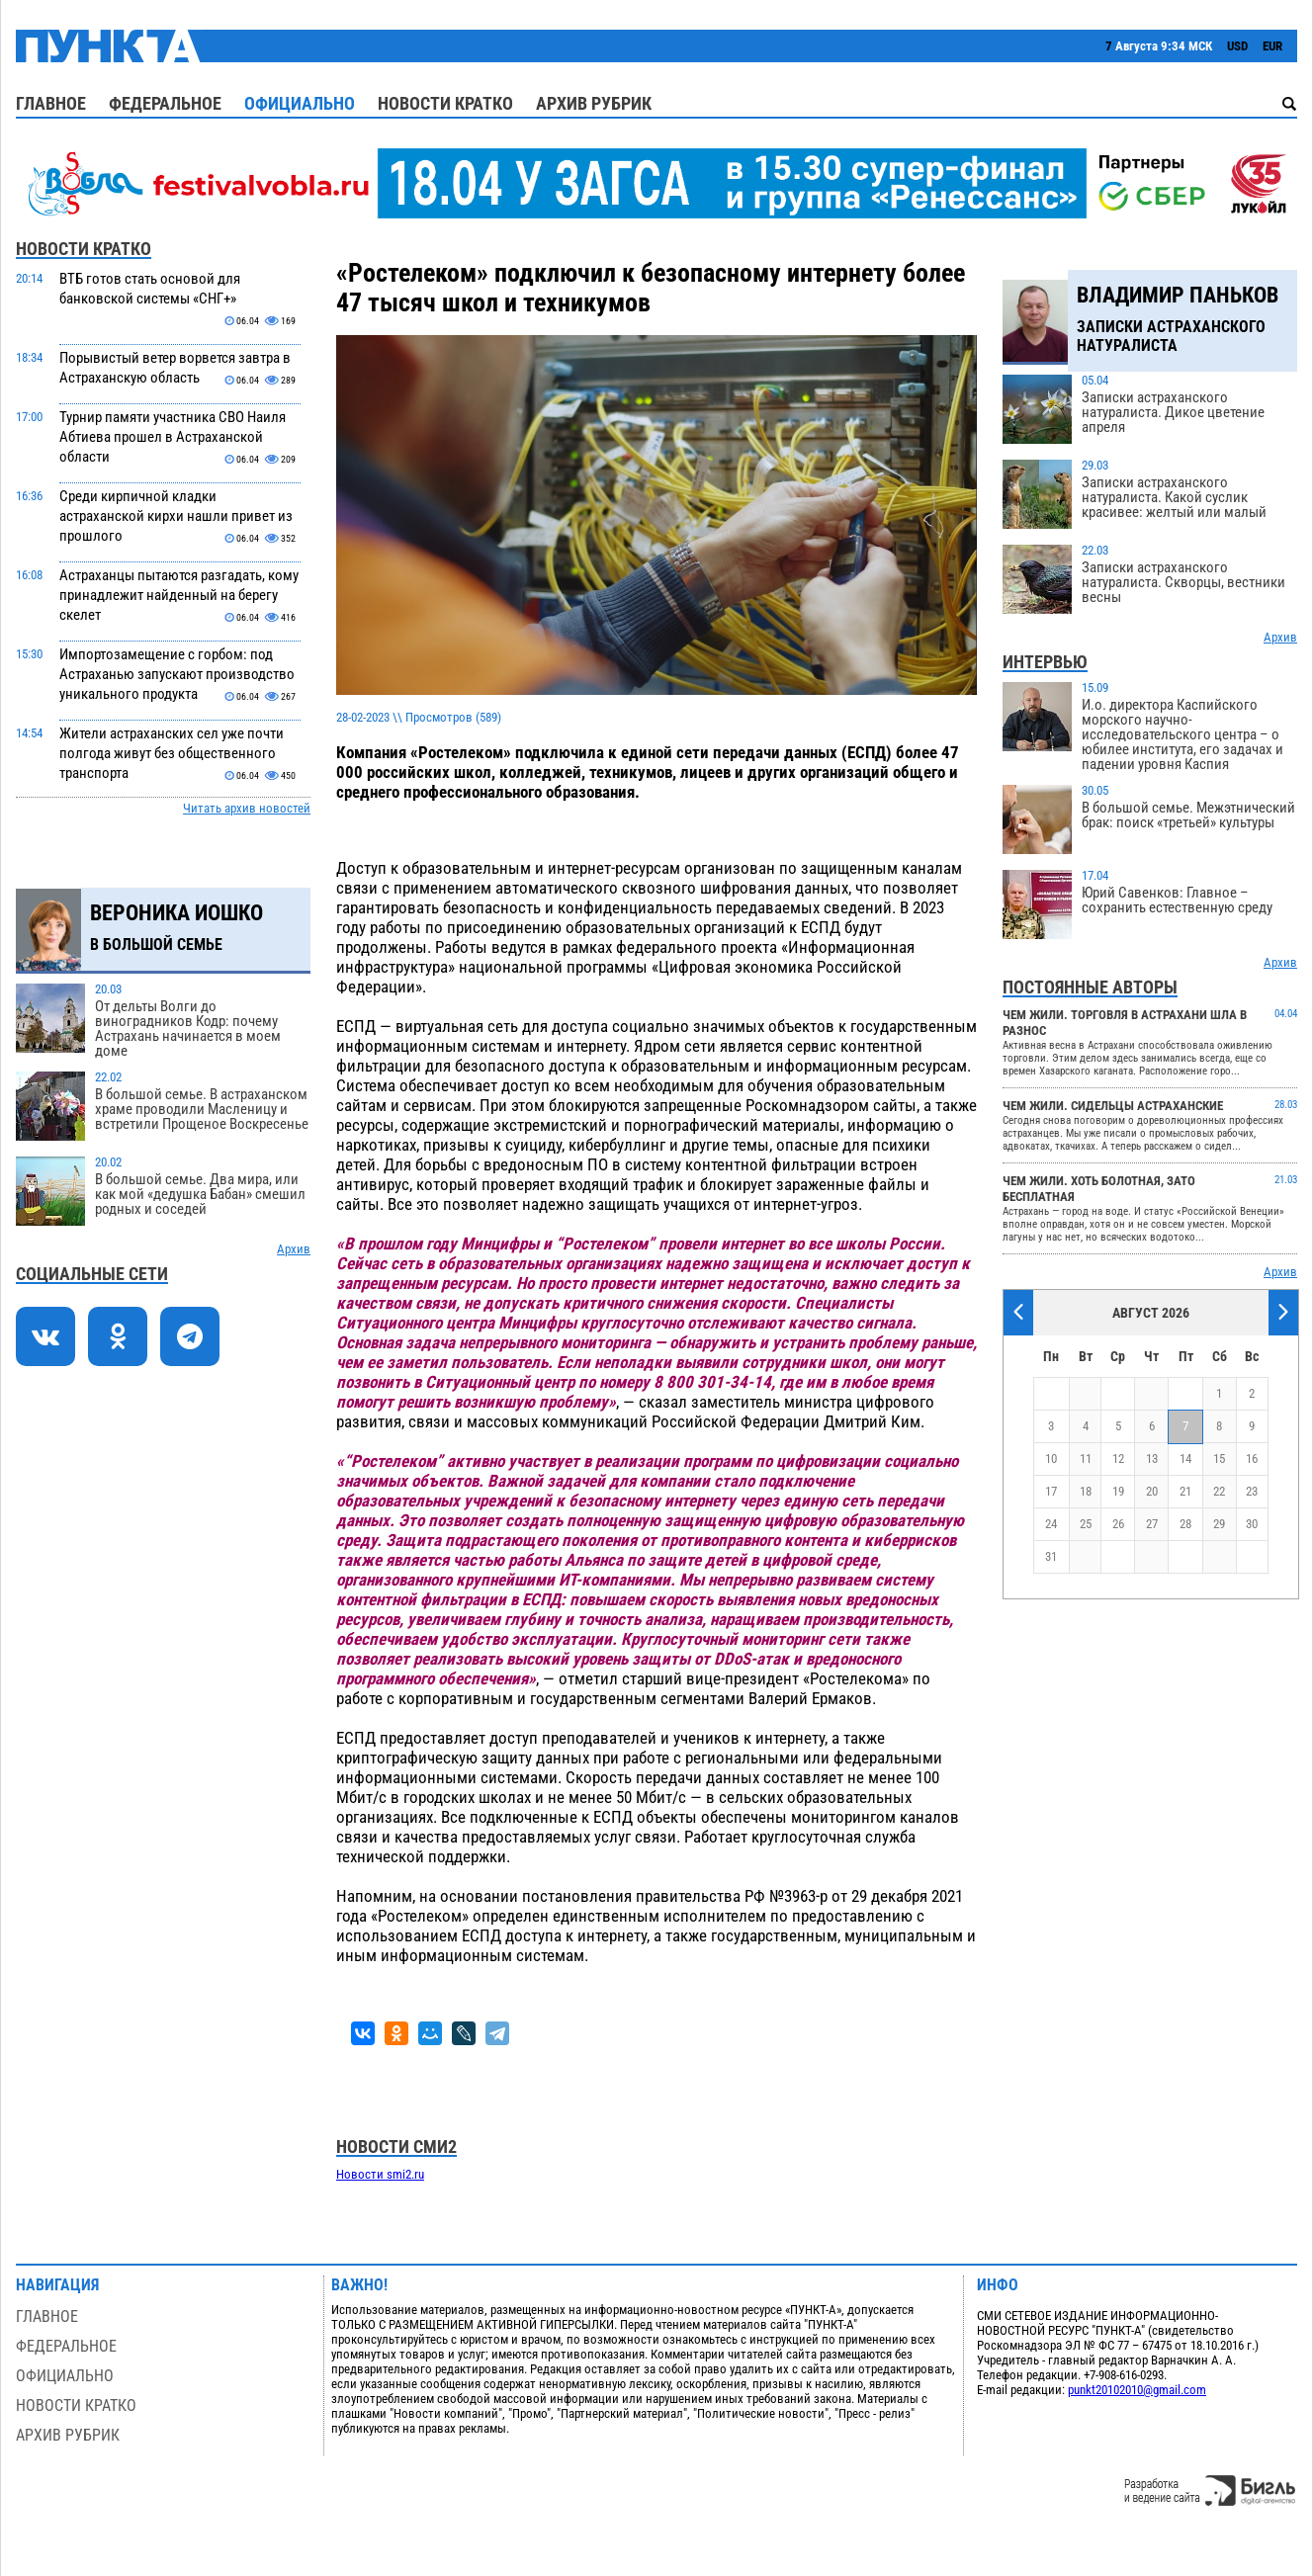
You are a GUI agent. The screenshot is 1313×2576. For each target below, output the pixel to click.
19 (1118, 1491)
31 (1051, 1556)
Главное (51, 103)
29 (1219, 1523)
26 (1118, 1523)
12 (1118, 1458)
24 (1051, 1523)
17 (1051, 1491)
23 (1252, 1491)
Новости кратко (445, 103)
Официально (299, 103)
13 (1152, 1458)
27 (1152, 1523)
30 (1252, 1523)
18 (1086, 1491)
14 (1185, 1458)
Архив (293, 1249)
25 (1086, 1523)
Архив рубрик (594, 103)
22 (1219, 1491)
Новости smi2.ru (380, 2174)
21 (1185, 1491)
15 (1219, 1458)
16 (1252, 1458)
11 (1086, 1458)
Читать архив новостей (246, 808)
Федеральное (165, 103)
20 (1152, 1491)
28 (1185, 1523)
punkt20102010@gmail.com (1137, 2389)
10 (1051, 1458)
